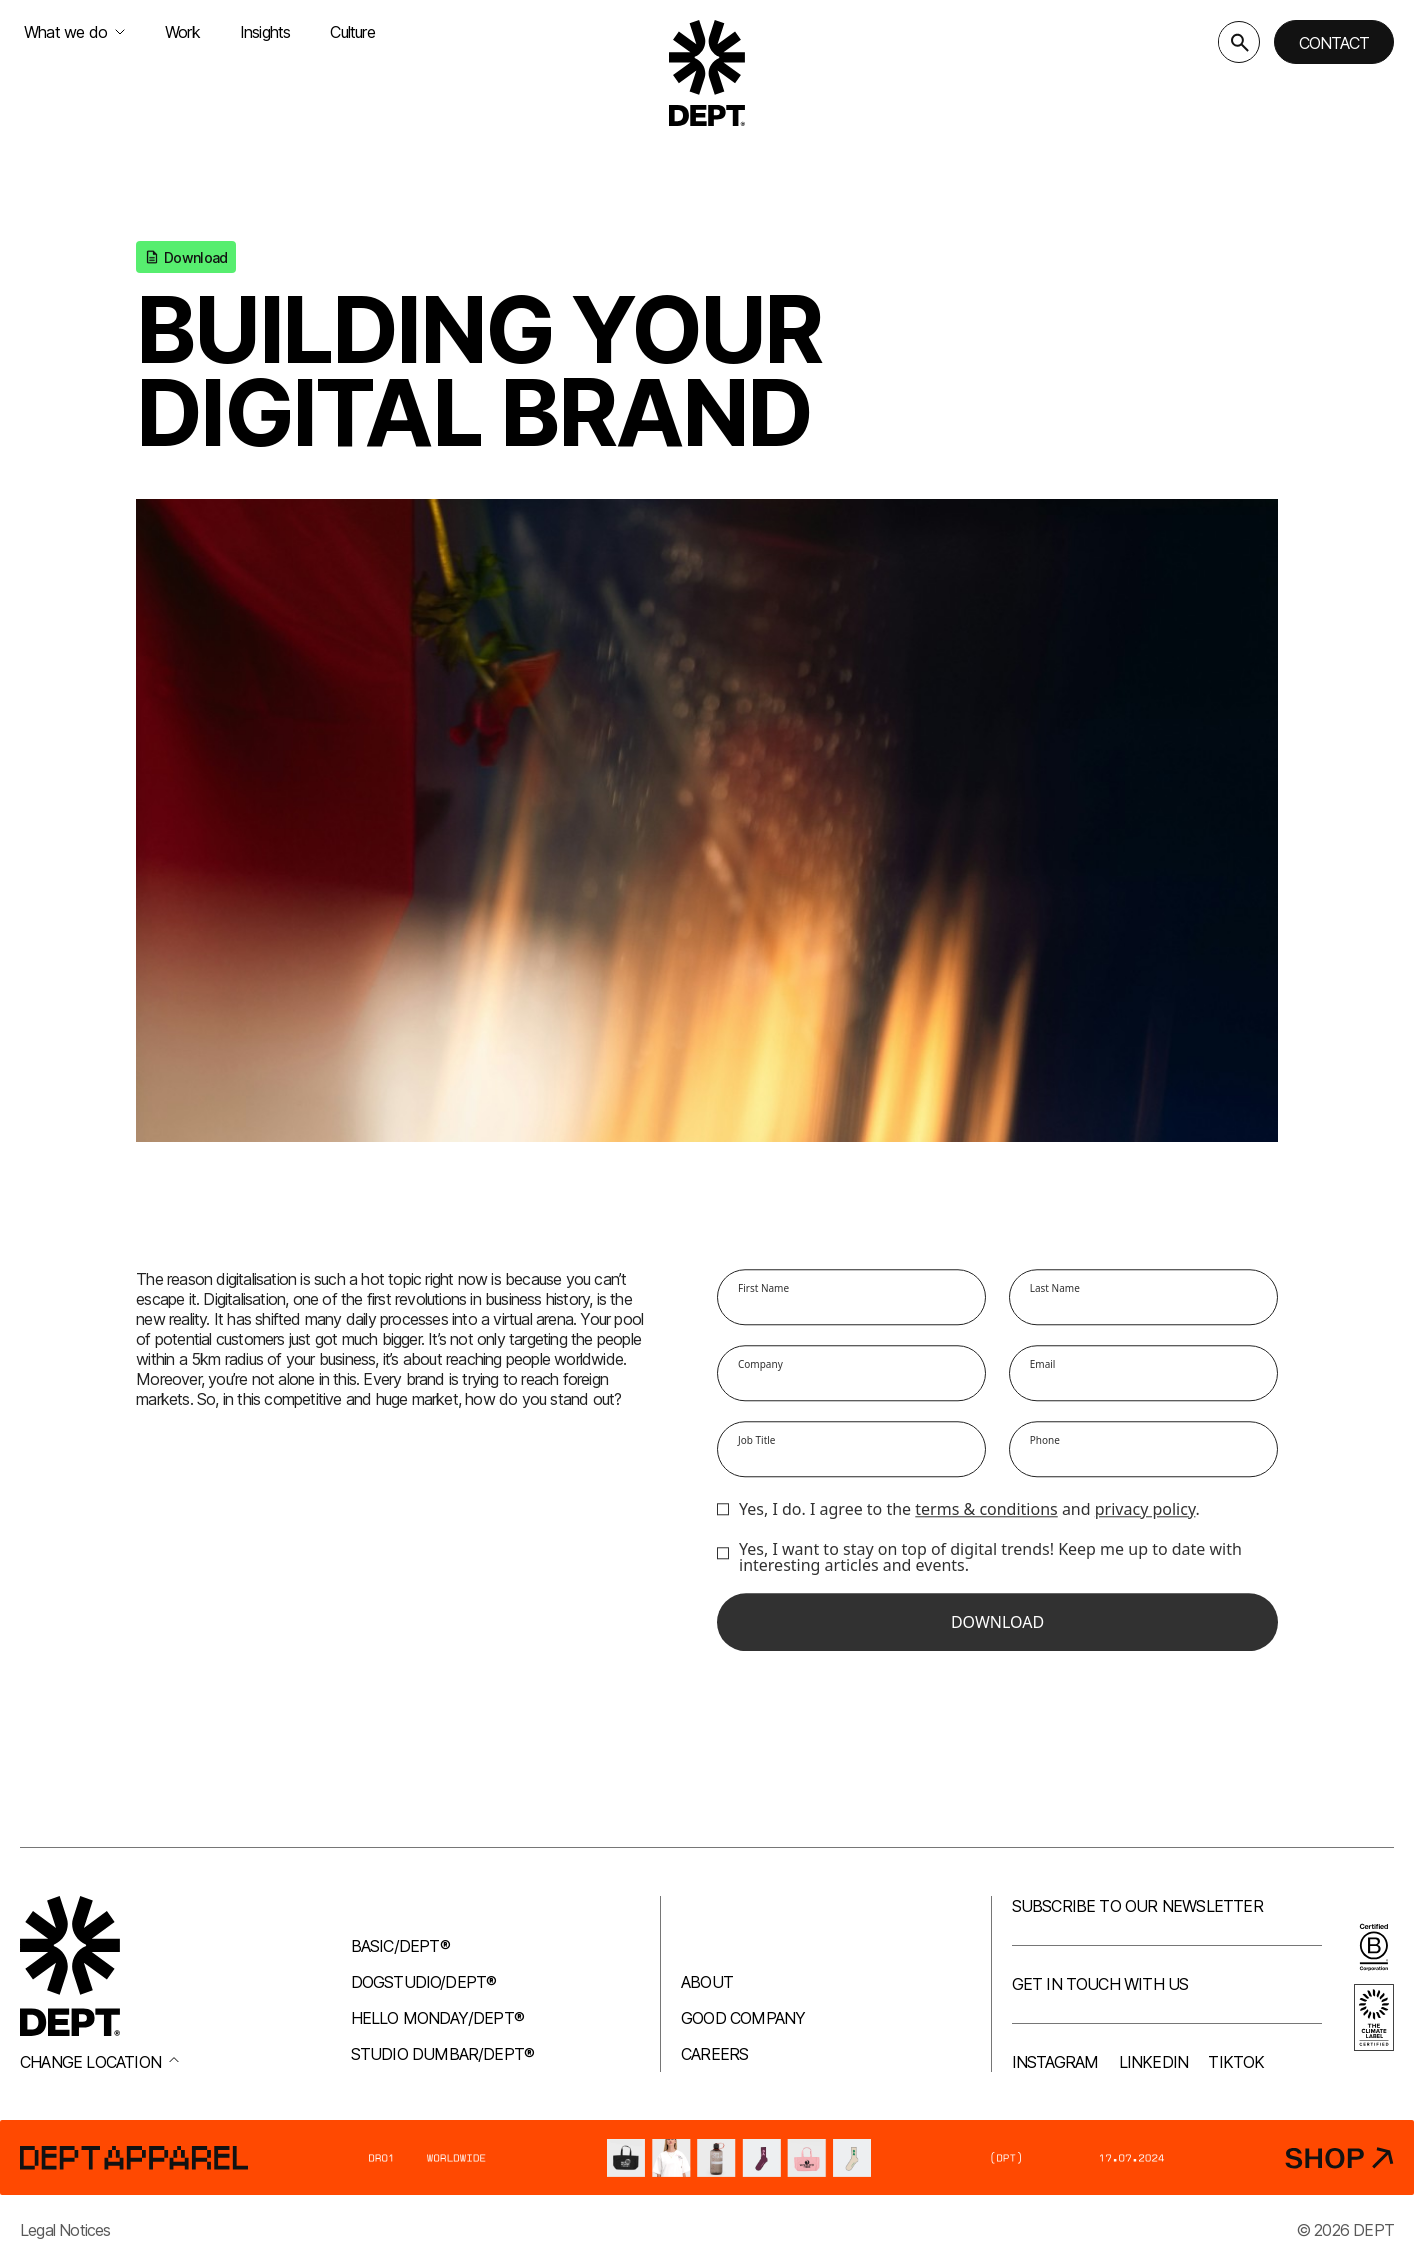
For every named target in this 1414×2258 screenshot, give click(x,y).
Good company (743, 2018)
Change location (99, 2062)
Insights (265, 32)
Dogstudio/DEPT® (424, 1982)
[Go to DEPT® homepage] (707, 73)
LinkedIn (1154, 2062)
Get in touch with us (1100, 1984)
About (707, 1982)
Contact (1334, 43)
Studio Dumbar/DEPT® (443, 2054)
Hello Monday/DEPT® (438, 2018)
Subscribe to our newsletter (1137, 1906)
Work (182, 32)
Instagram (1055, 2062)
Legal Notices (65, 2230)
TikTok (1236, 2062)
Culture (352, 32)
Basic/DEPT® (400, 1946)
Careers (714, 2054)
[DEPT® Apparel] (707, 2157)
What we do (74, 32)
